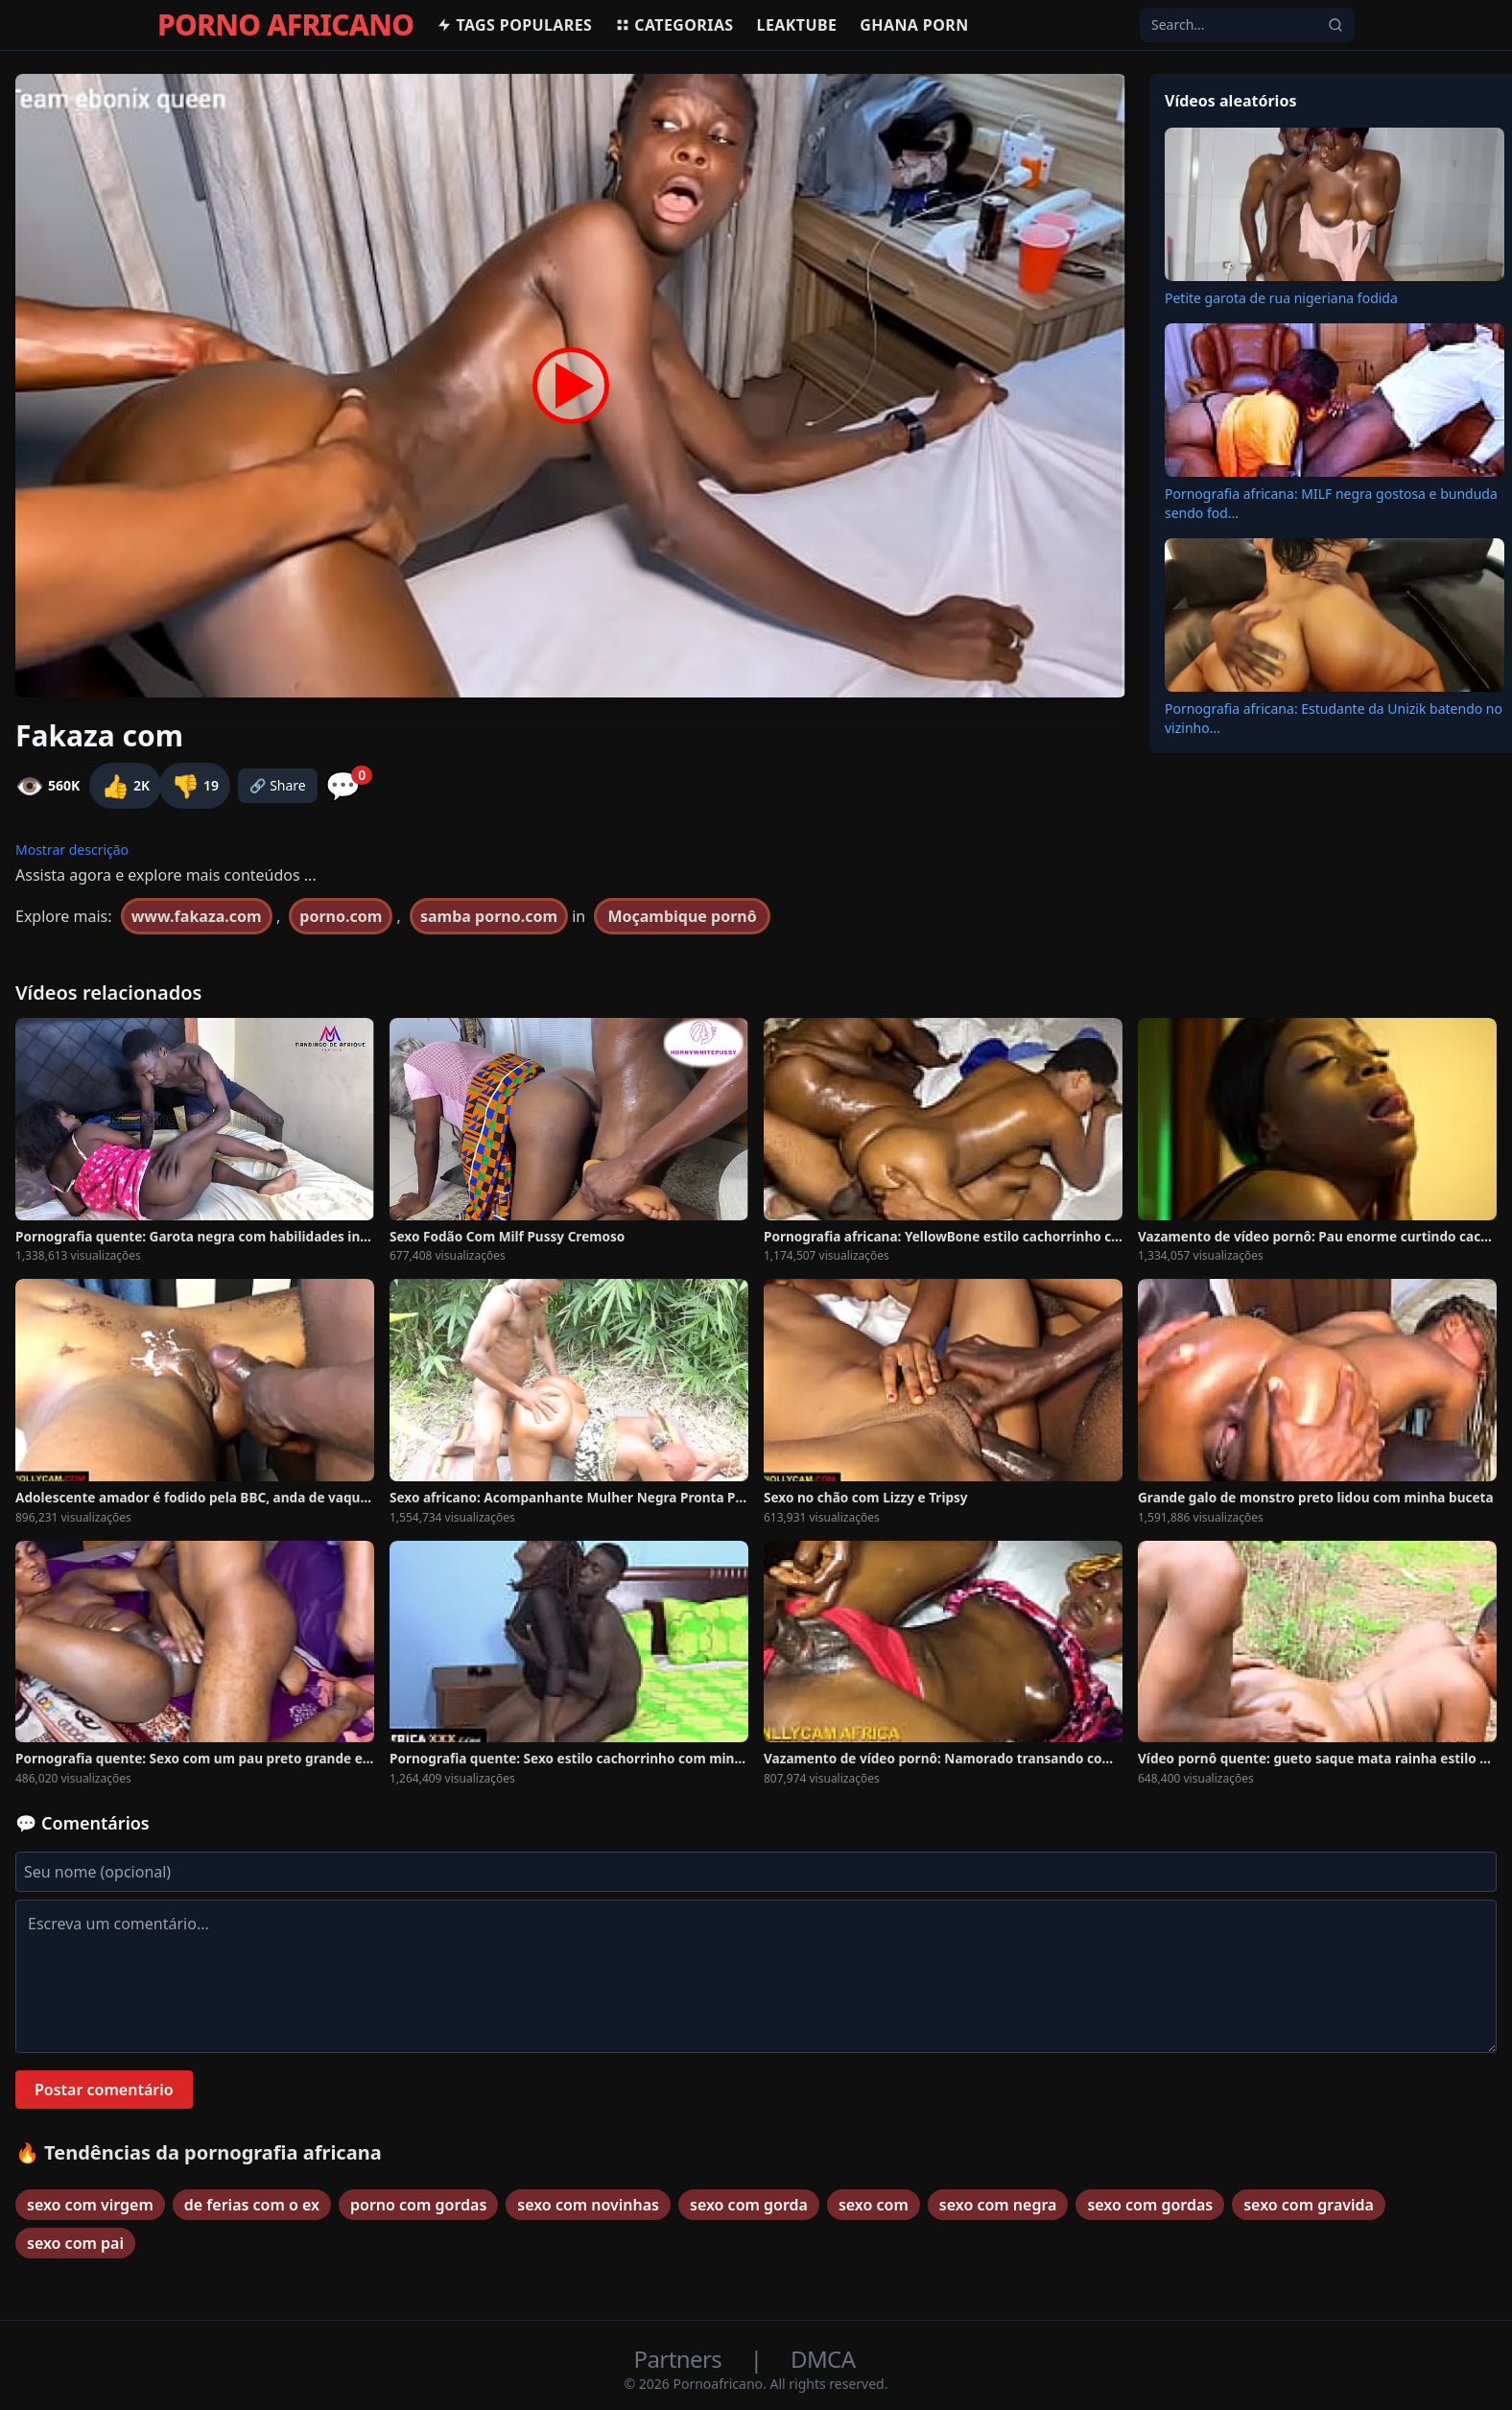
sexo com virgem (90, 2204)
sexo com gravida (1308, 2204)
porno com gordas (418, 2204)
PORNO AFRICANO (285, 25)
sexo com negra (998, 2204)
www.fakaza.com (196, 916)
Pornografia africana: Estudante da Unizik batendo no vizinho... (1333, 718)
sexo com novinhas (588, 2204)
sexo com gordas (1150, 2204)
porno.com (340, 916)
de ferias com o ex (251, 2204)
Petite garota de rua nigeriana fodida (1281, 298)
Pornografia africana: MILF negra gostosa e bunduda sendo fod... (1331, 503)
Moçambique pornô (681, 916)
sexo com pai (75, 2243)
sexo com (874, 2204)
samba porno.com (488, 916)
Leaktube (797, 24)
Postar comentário (104, 2089)
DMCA (823, 2359)
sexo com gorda (749, 2204)
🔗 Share (277, 785)
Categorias (674, 24)
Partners (680, 2359)
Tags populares (514, 24)
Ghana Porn (914, 24)
